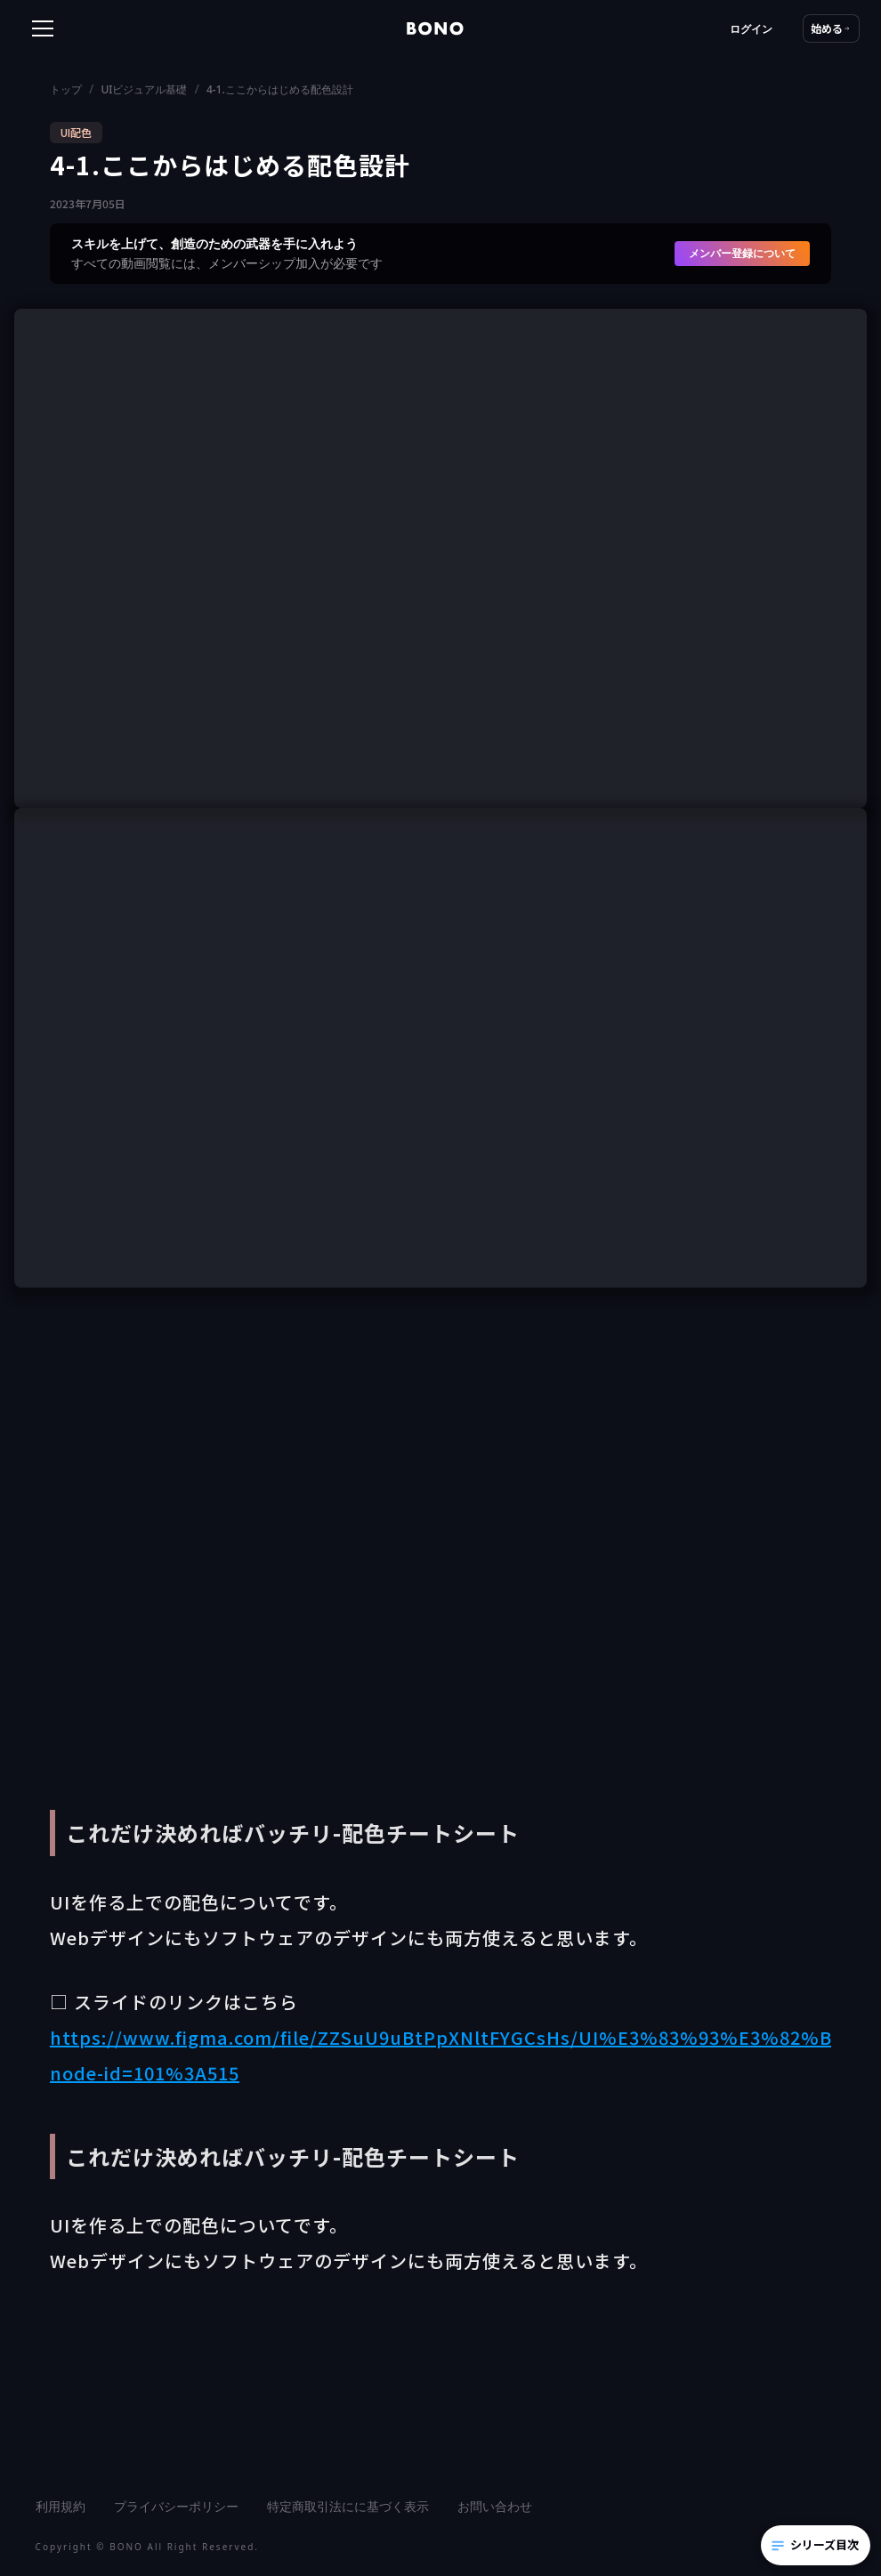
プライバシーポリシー (176, 2506)
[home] (435, 28)
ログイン (751, 28)
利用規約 (60, 2506)
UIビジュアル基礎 (144, 89)
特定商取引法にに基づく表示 (348, 2506)
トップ (66, 89)
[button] (96, 28)
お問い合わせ (494, 2506)
